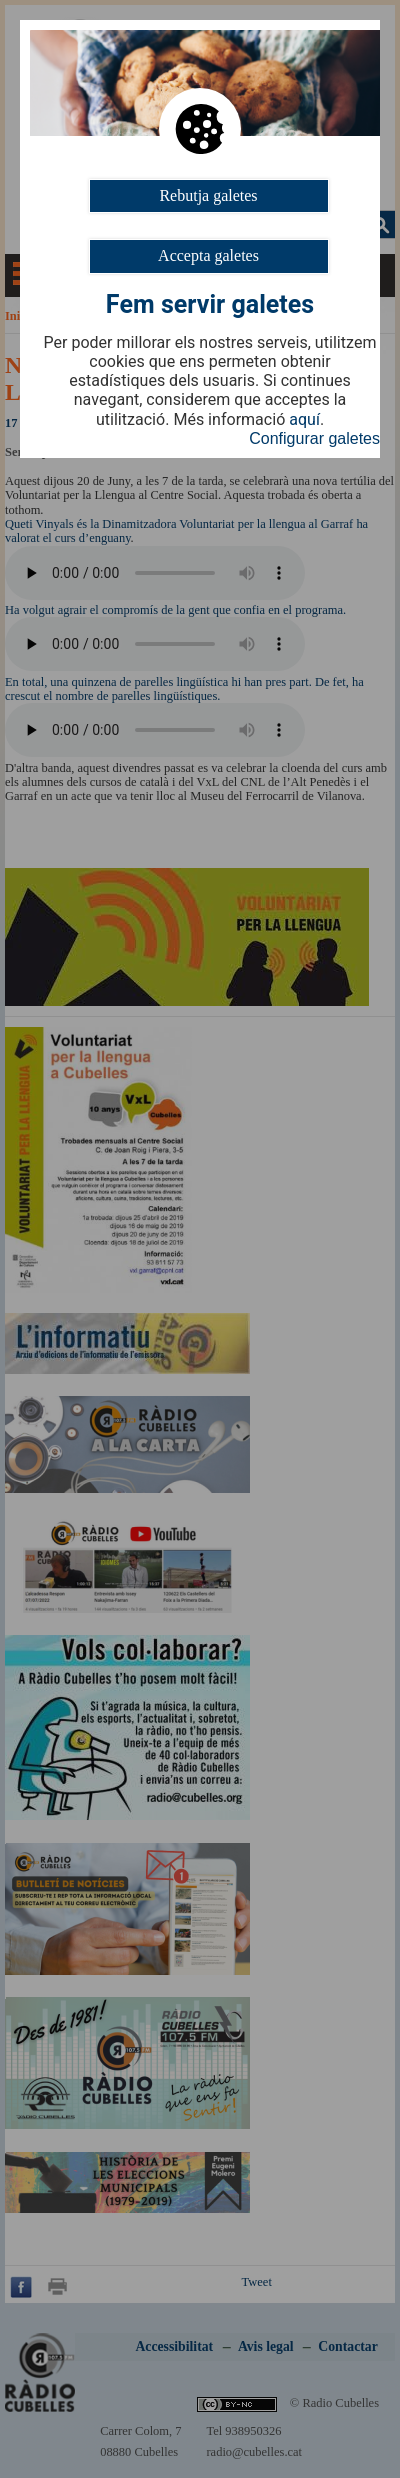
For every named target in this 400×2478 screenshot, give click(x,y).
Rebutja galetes (208, 195)
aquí (304, 420)
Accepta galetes (208, 255)
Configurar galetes (314, 438)
